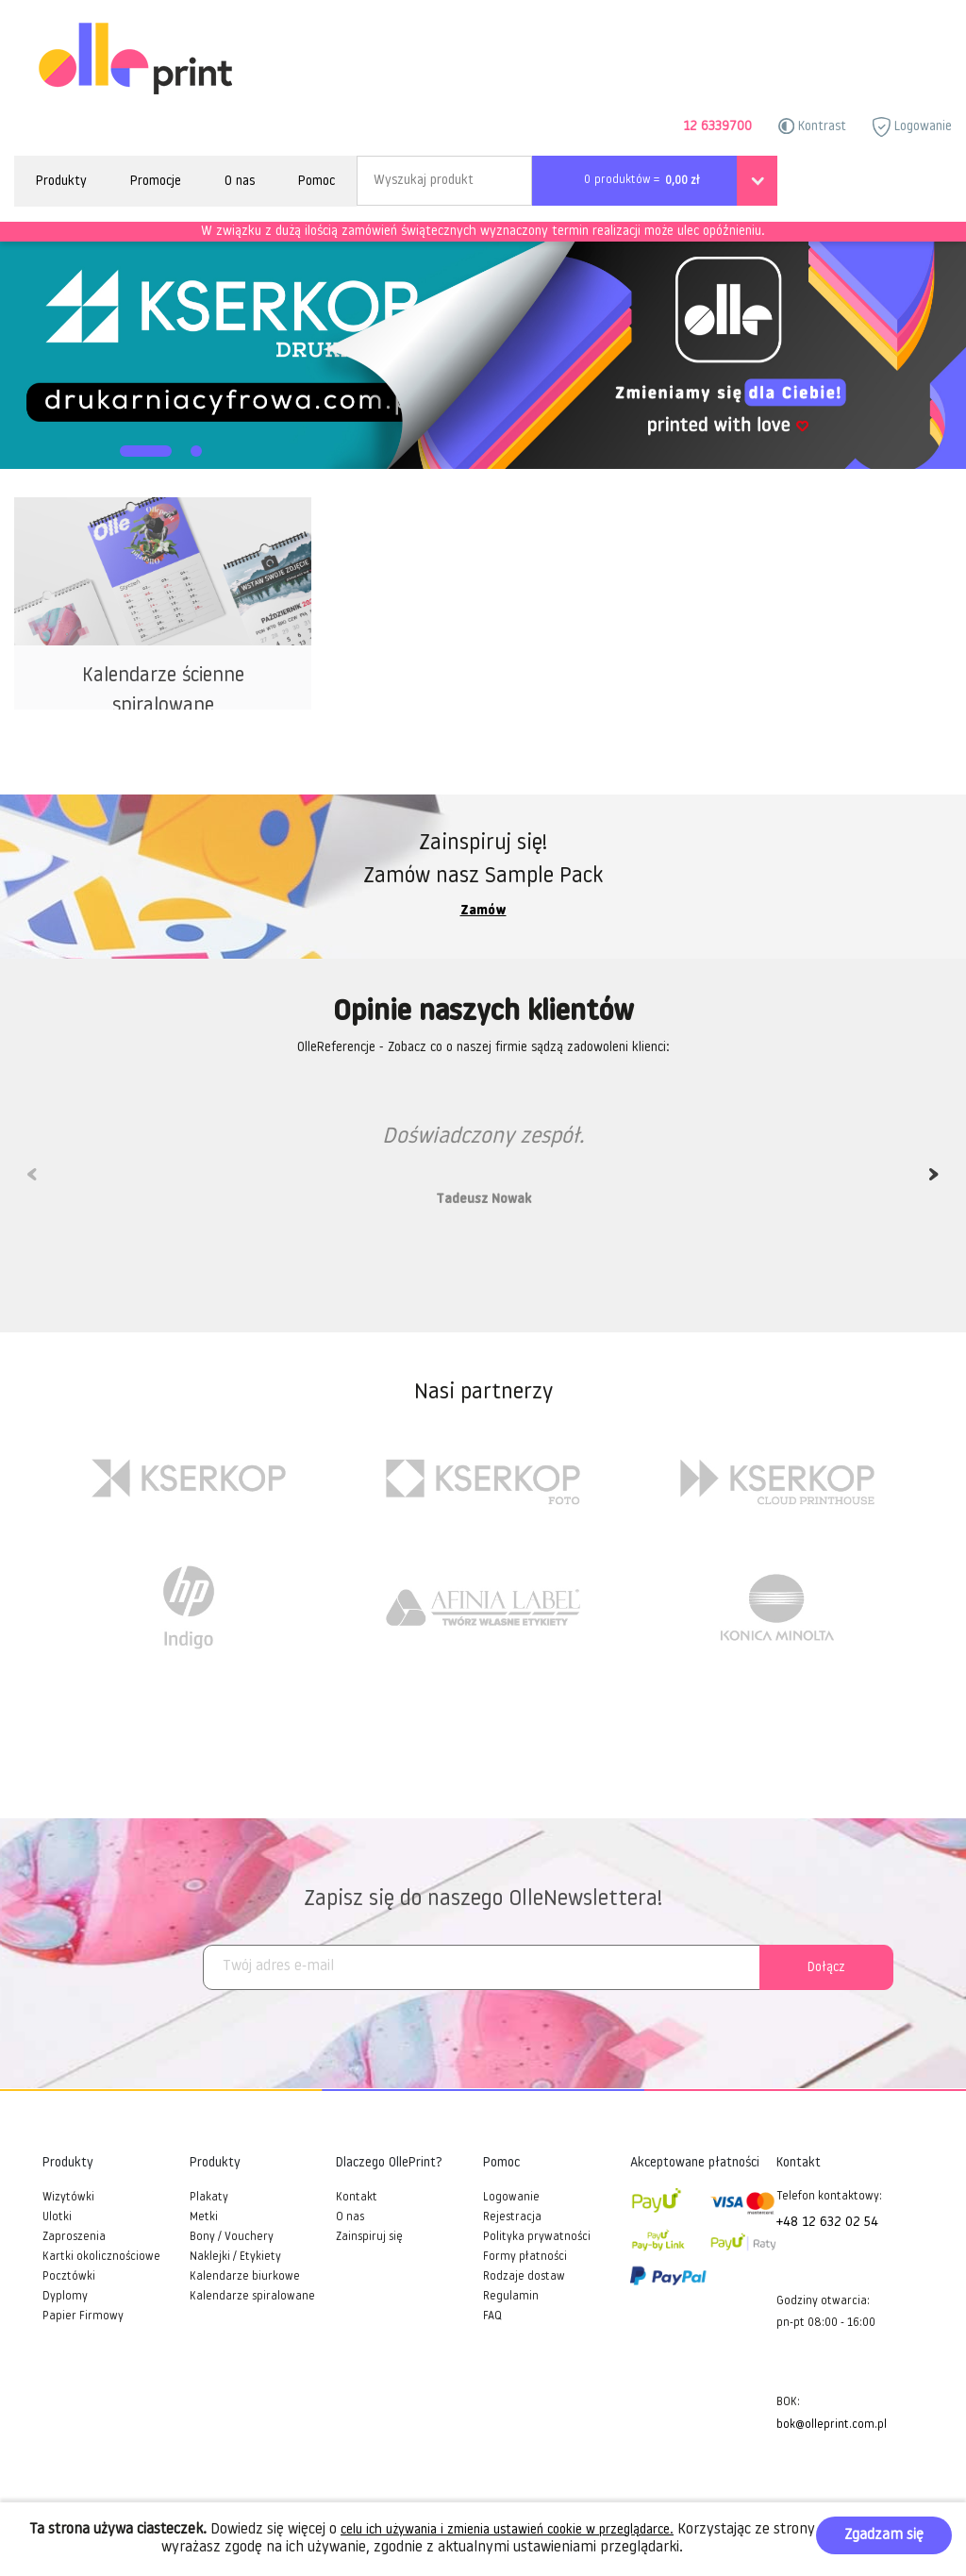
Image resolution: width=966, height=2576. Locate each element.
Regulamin (511, 2296)
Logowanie (912, 127)
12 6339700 (717, 127)
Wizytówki (68, 2197)
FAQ (492, 2316)
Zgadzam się (884, 2535)
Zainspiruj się (369, 2237)
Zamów (483, 911)
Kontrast (812, 126)
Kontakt (356, 2197)
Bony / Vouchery (232, 2237)
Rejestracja (512, 2217)
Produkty (61, 182)
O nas (240, 182)
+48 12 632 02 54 (827, 2223)
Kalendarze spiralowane (252, 2296)
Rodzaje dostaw (524, 2277)
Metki (204, 2217)
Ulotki (57, 2217)
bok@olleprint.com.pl (831, 2425)
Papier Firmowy (83, 2316)
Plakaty (209, 2197)
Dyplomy (65, 2296)
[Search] (444, 181)
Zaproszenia (74, 2237)
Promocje (155, 182)
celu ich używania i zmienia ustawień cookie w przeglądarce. (507, 2530)
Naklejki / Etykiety (235, 2257)
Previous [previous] (32, 1180)
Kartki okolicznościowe (101, 2257)
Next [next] (933, 1180)
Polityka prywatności (537, 2237)
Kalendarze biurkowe (245, 2277)
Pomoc (316, 182)
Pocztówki (68, 2277)
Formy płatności (525, 2257)
